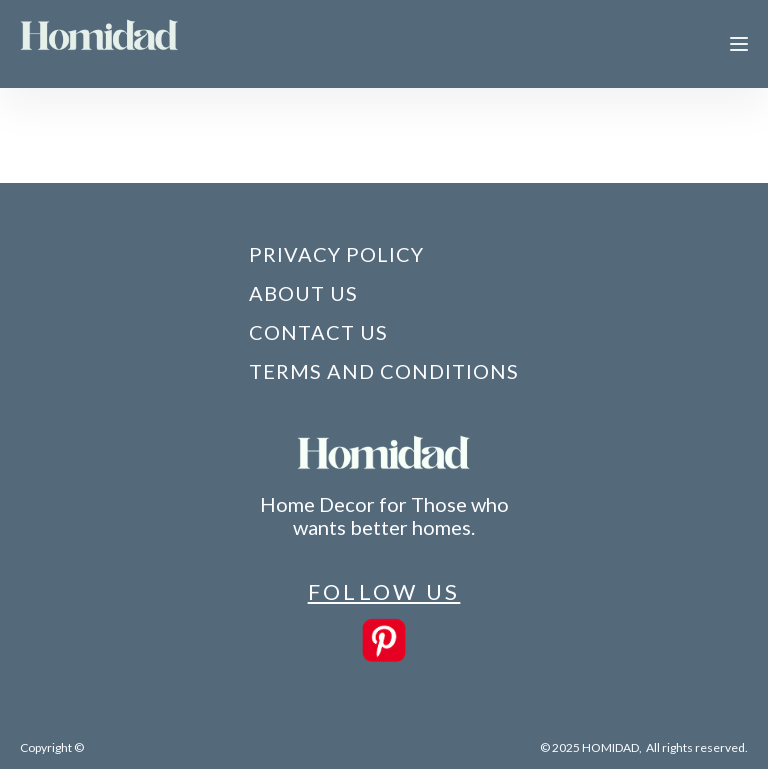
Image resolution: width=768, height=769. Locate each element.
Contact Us (318, 332)
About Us (303, 293)
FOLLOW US (384, 591)
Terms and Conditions (384, 371)
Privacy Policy (336, 254)
